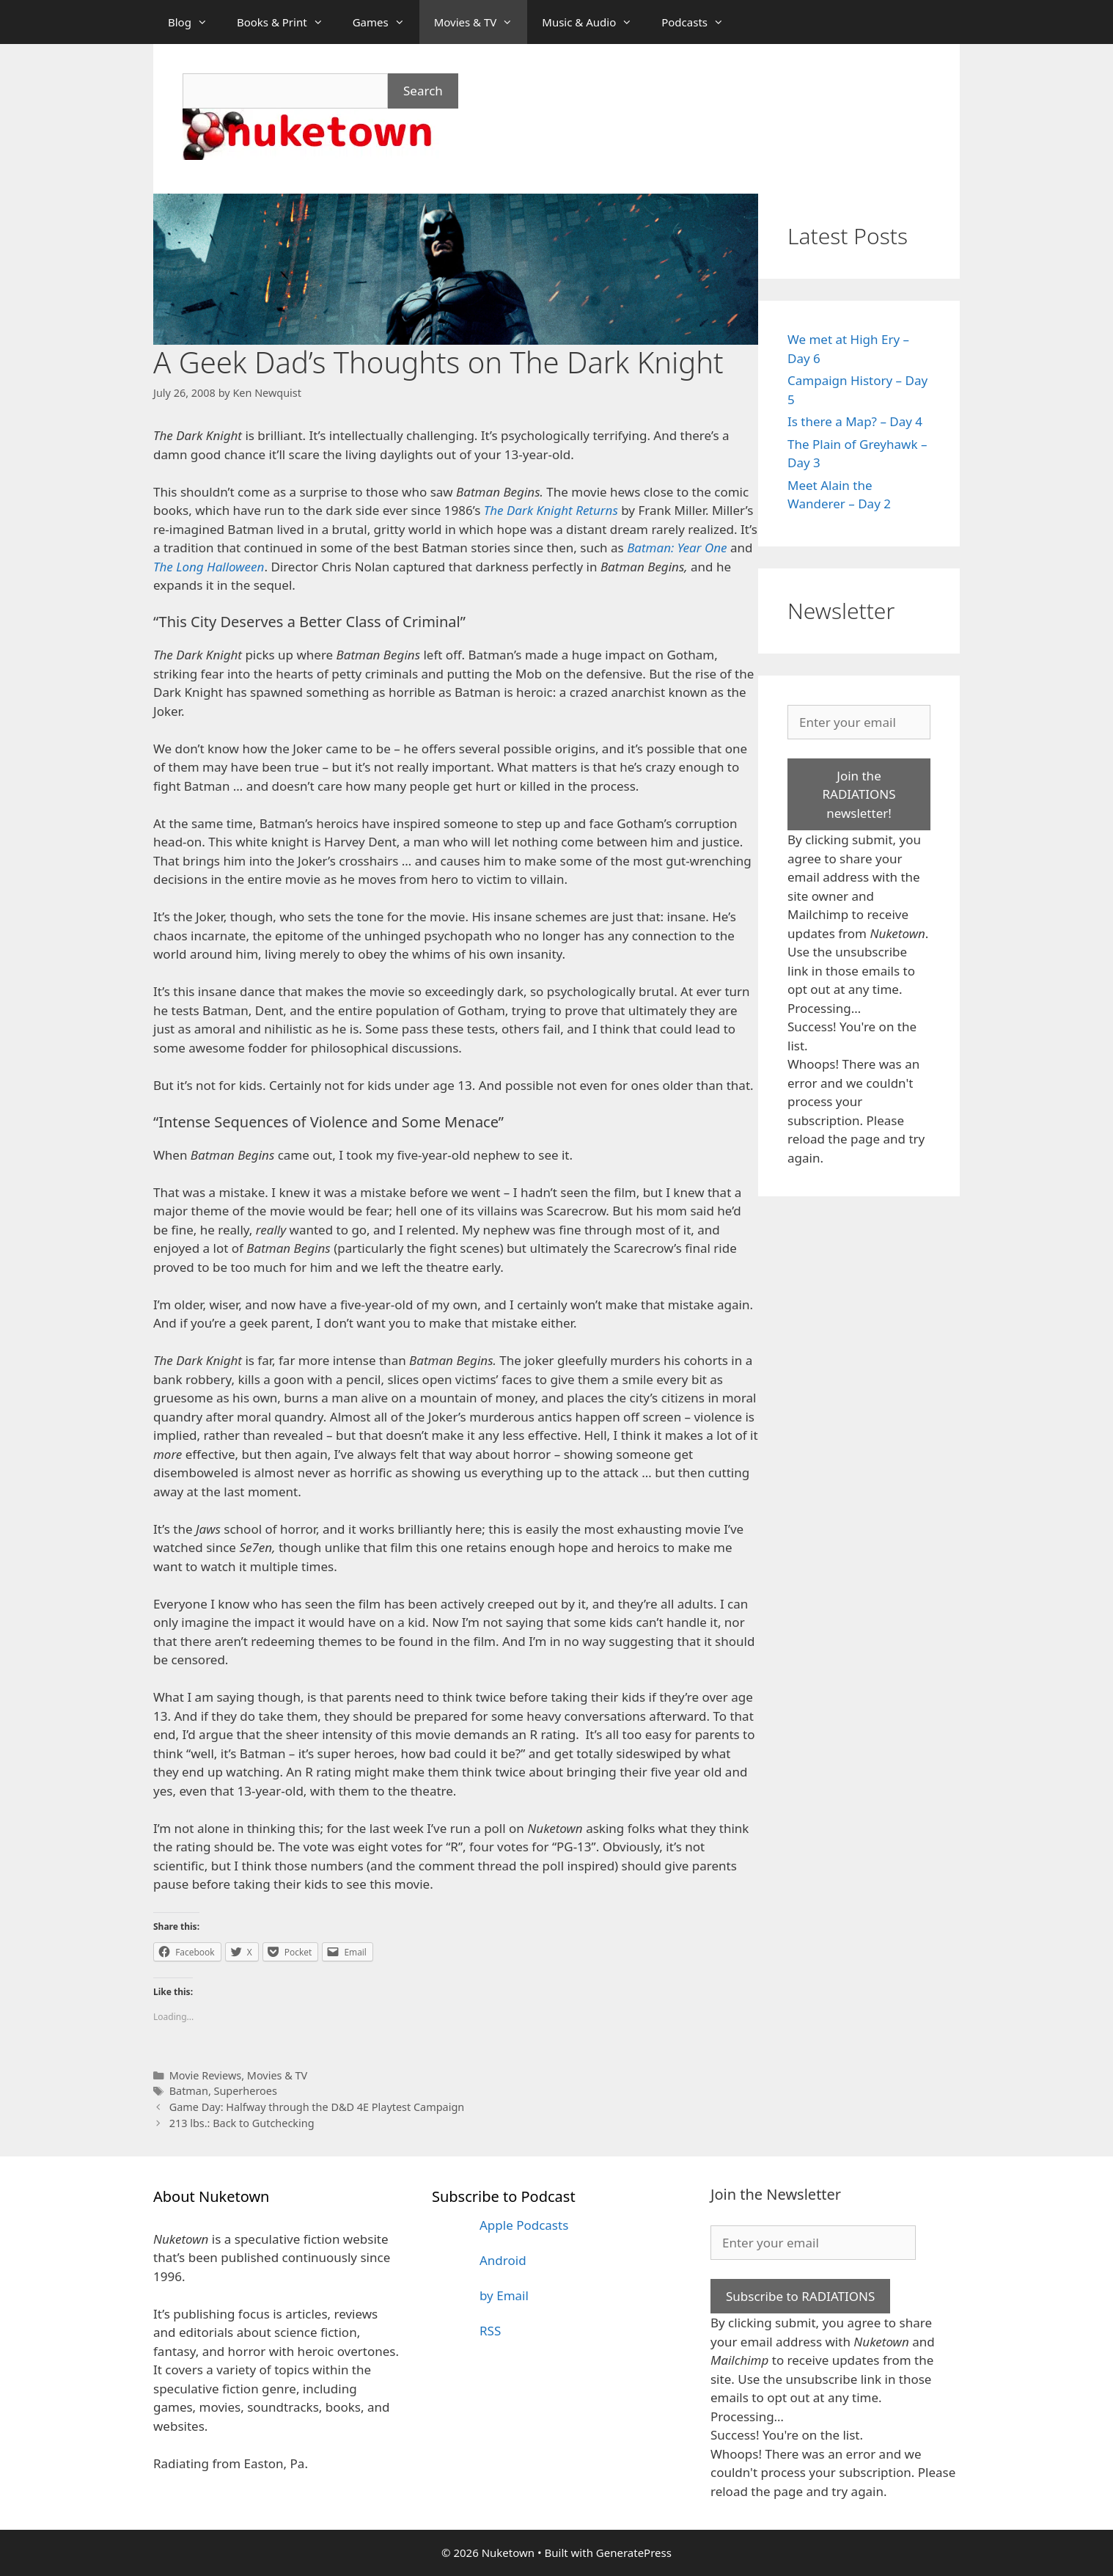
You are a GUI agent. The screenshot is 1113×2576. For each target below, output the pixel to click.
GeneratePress (634, 2552)
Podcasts (699, 22)
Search (423, 90)
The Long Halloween (208, 566)
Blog (195, 22)
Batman (188, 2091)
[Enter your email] (858, 722)
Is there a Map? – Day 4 (854, 421)
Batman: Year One (677, 547)
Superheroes (245, 2091)
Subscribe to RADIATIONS (800, 2296)
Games (386, 22)
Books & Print (287, 22)
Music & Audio (594, 22)
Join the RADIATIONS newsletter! (858, 794)
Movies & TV (481, 22)
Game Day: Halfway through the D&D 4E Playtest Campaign (317, 2107)
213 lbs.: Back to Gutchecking (242, 2123)
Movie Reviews (205, 2075)
